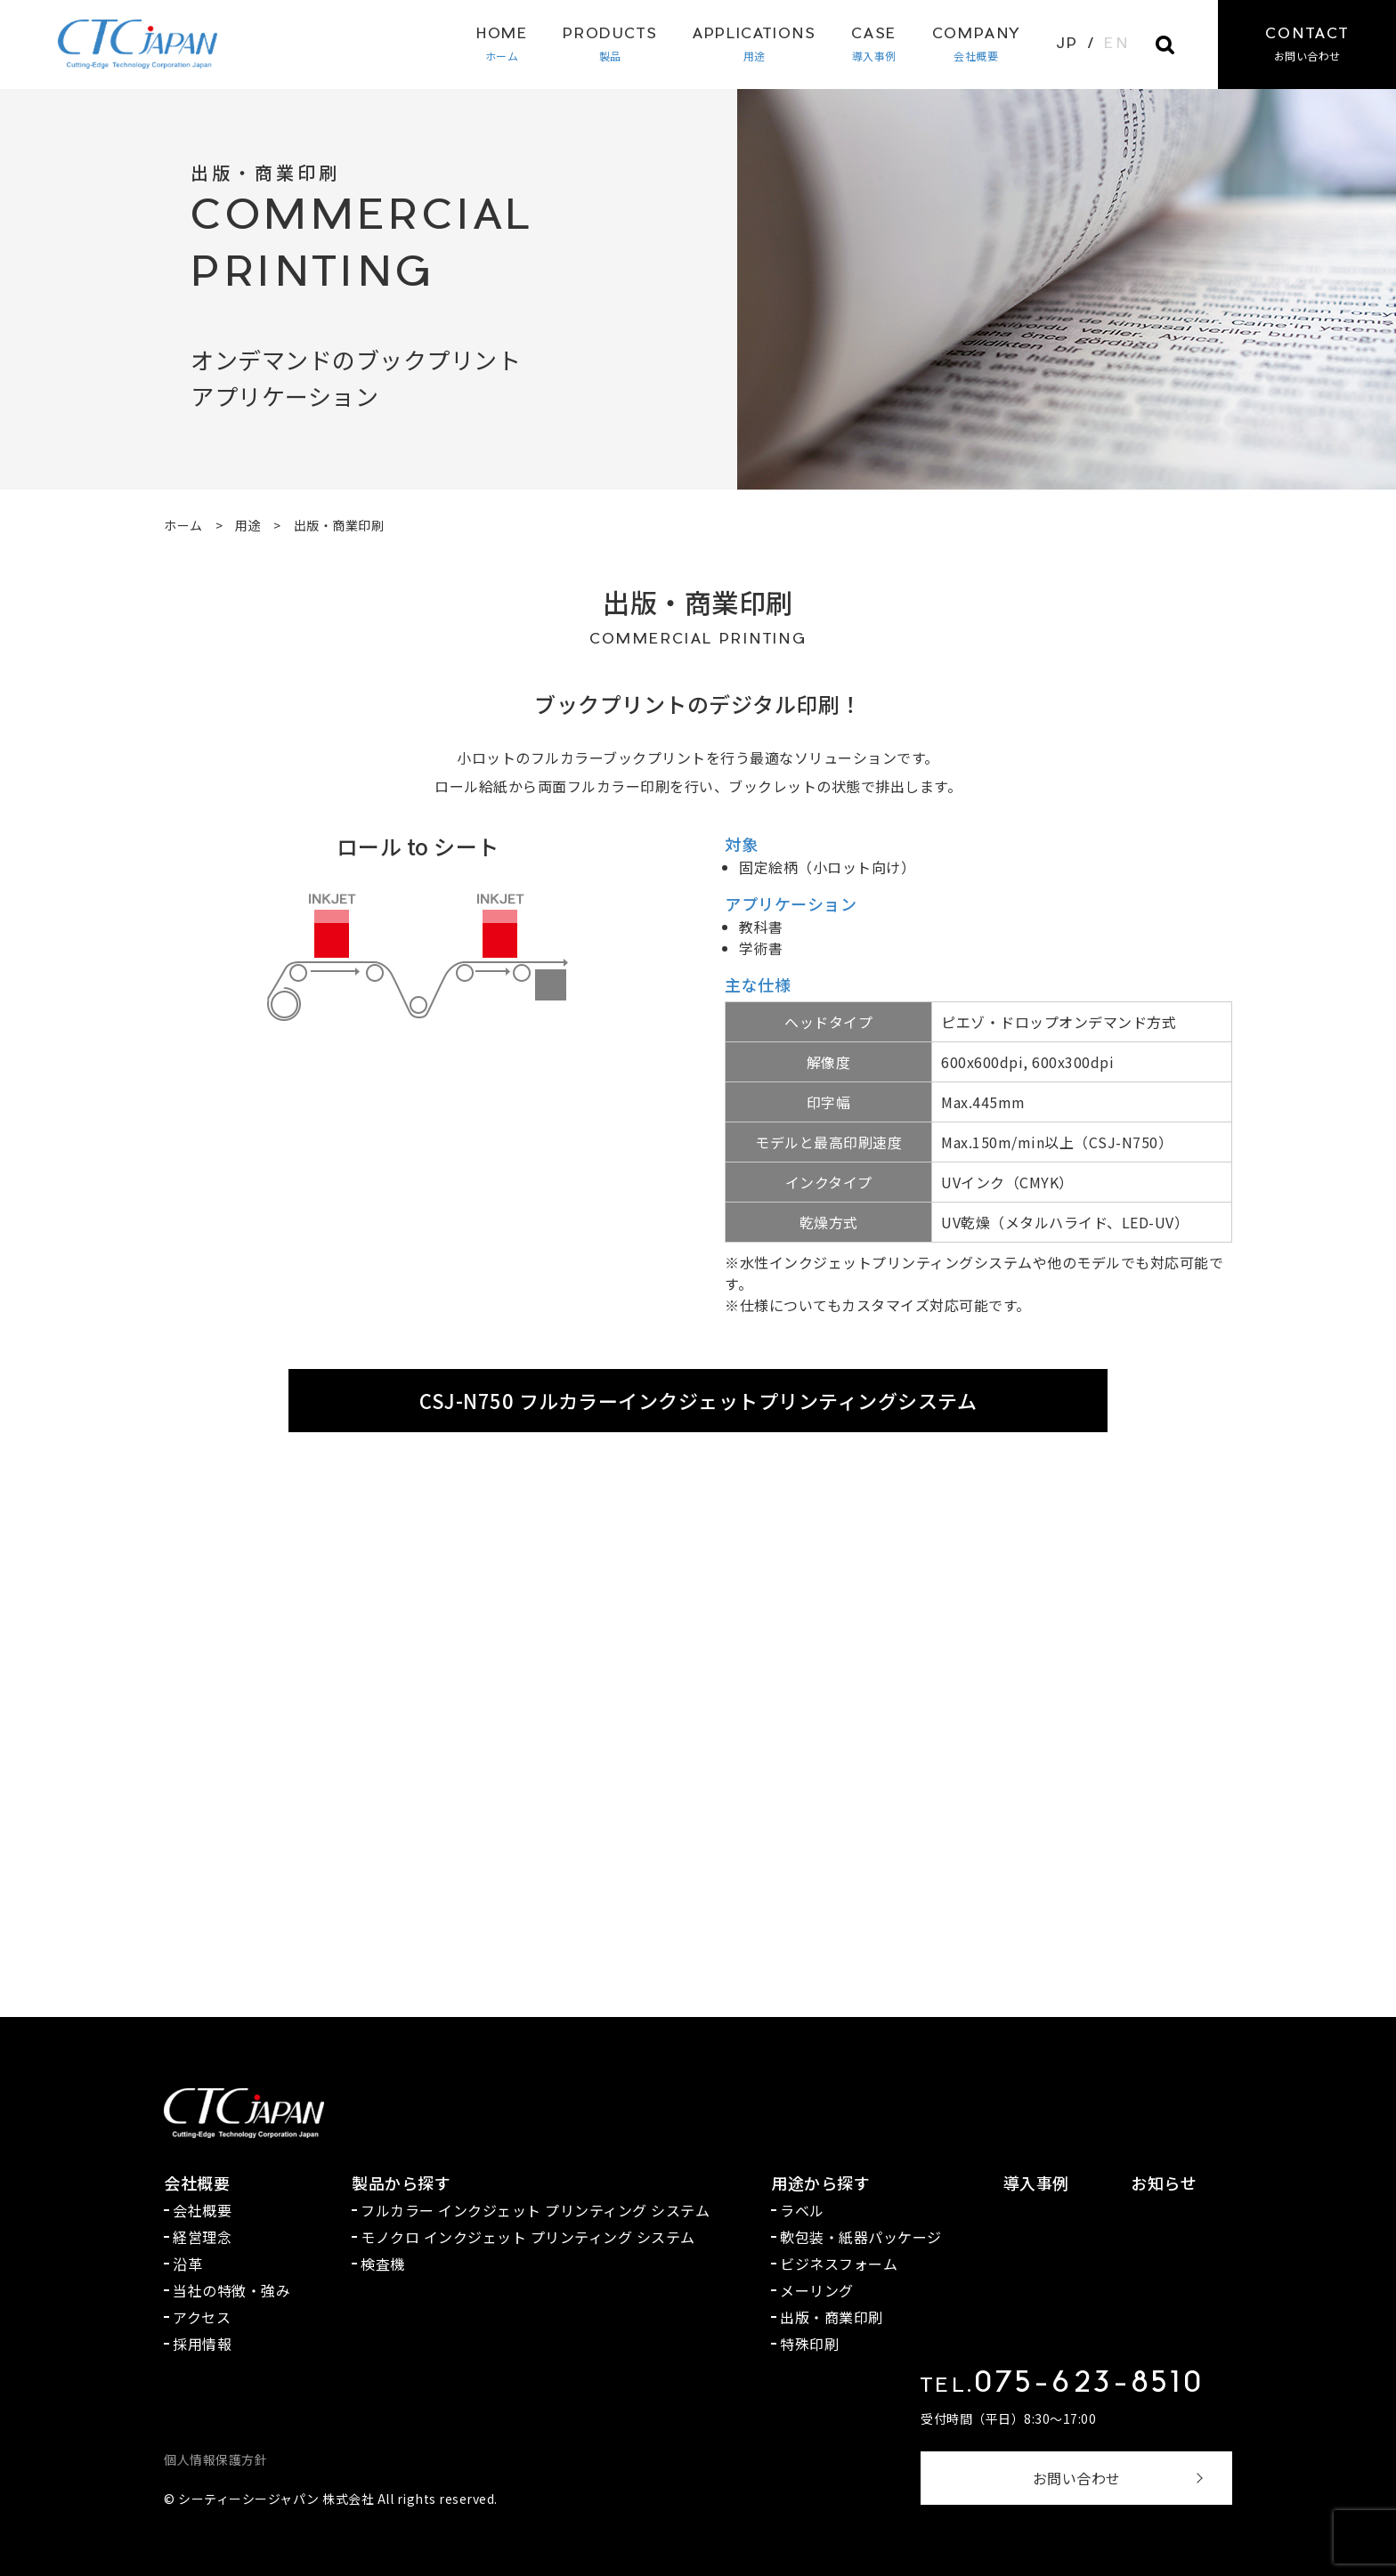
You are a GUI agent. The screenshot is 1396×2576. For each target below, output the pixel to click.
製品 (610, 44)
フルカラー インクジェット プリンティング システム (535, 2210)
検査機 (383, 2263)
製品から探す (401, 2182)
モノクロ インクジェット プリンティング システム (528, 2237)
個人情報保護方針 (215, 2459)
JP (1067, 44)
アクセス (202, 2317)
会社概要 (976, 44)
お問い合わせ (1077, 2478)
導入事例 (873, 44)
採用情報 (202, 2343)
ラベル (802, 2210)
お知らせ (1164, 2182)
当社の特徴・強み (231, 2290)
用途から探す (820, 2182)
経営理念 (202, 2237)
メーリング (817, 2290)
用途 (754, 44)
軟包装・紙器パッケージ (861, 2237)
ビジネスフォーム (838, 2263)
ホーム (501, 44)
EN (1116, 44)
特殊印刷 (809, 2343)
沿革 (187, 2263)
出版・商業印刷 (831, 2317)
